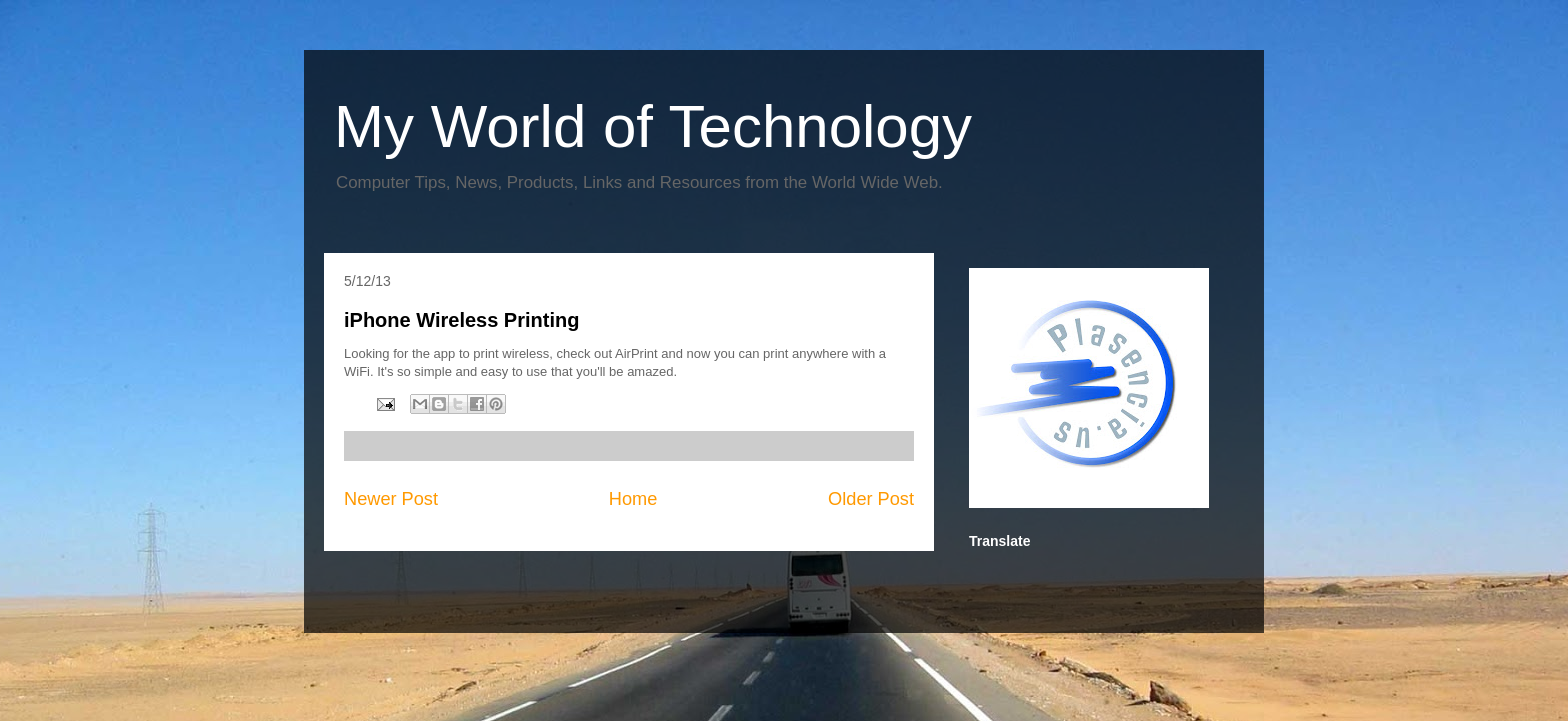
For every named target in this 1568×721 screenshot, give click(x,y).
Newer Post (391, 499)
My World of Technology (653, 126)
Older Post (871, 499)
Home (633, 499)
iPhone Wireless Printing (461, 320)
